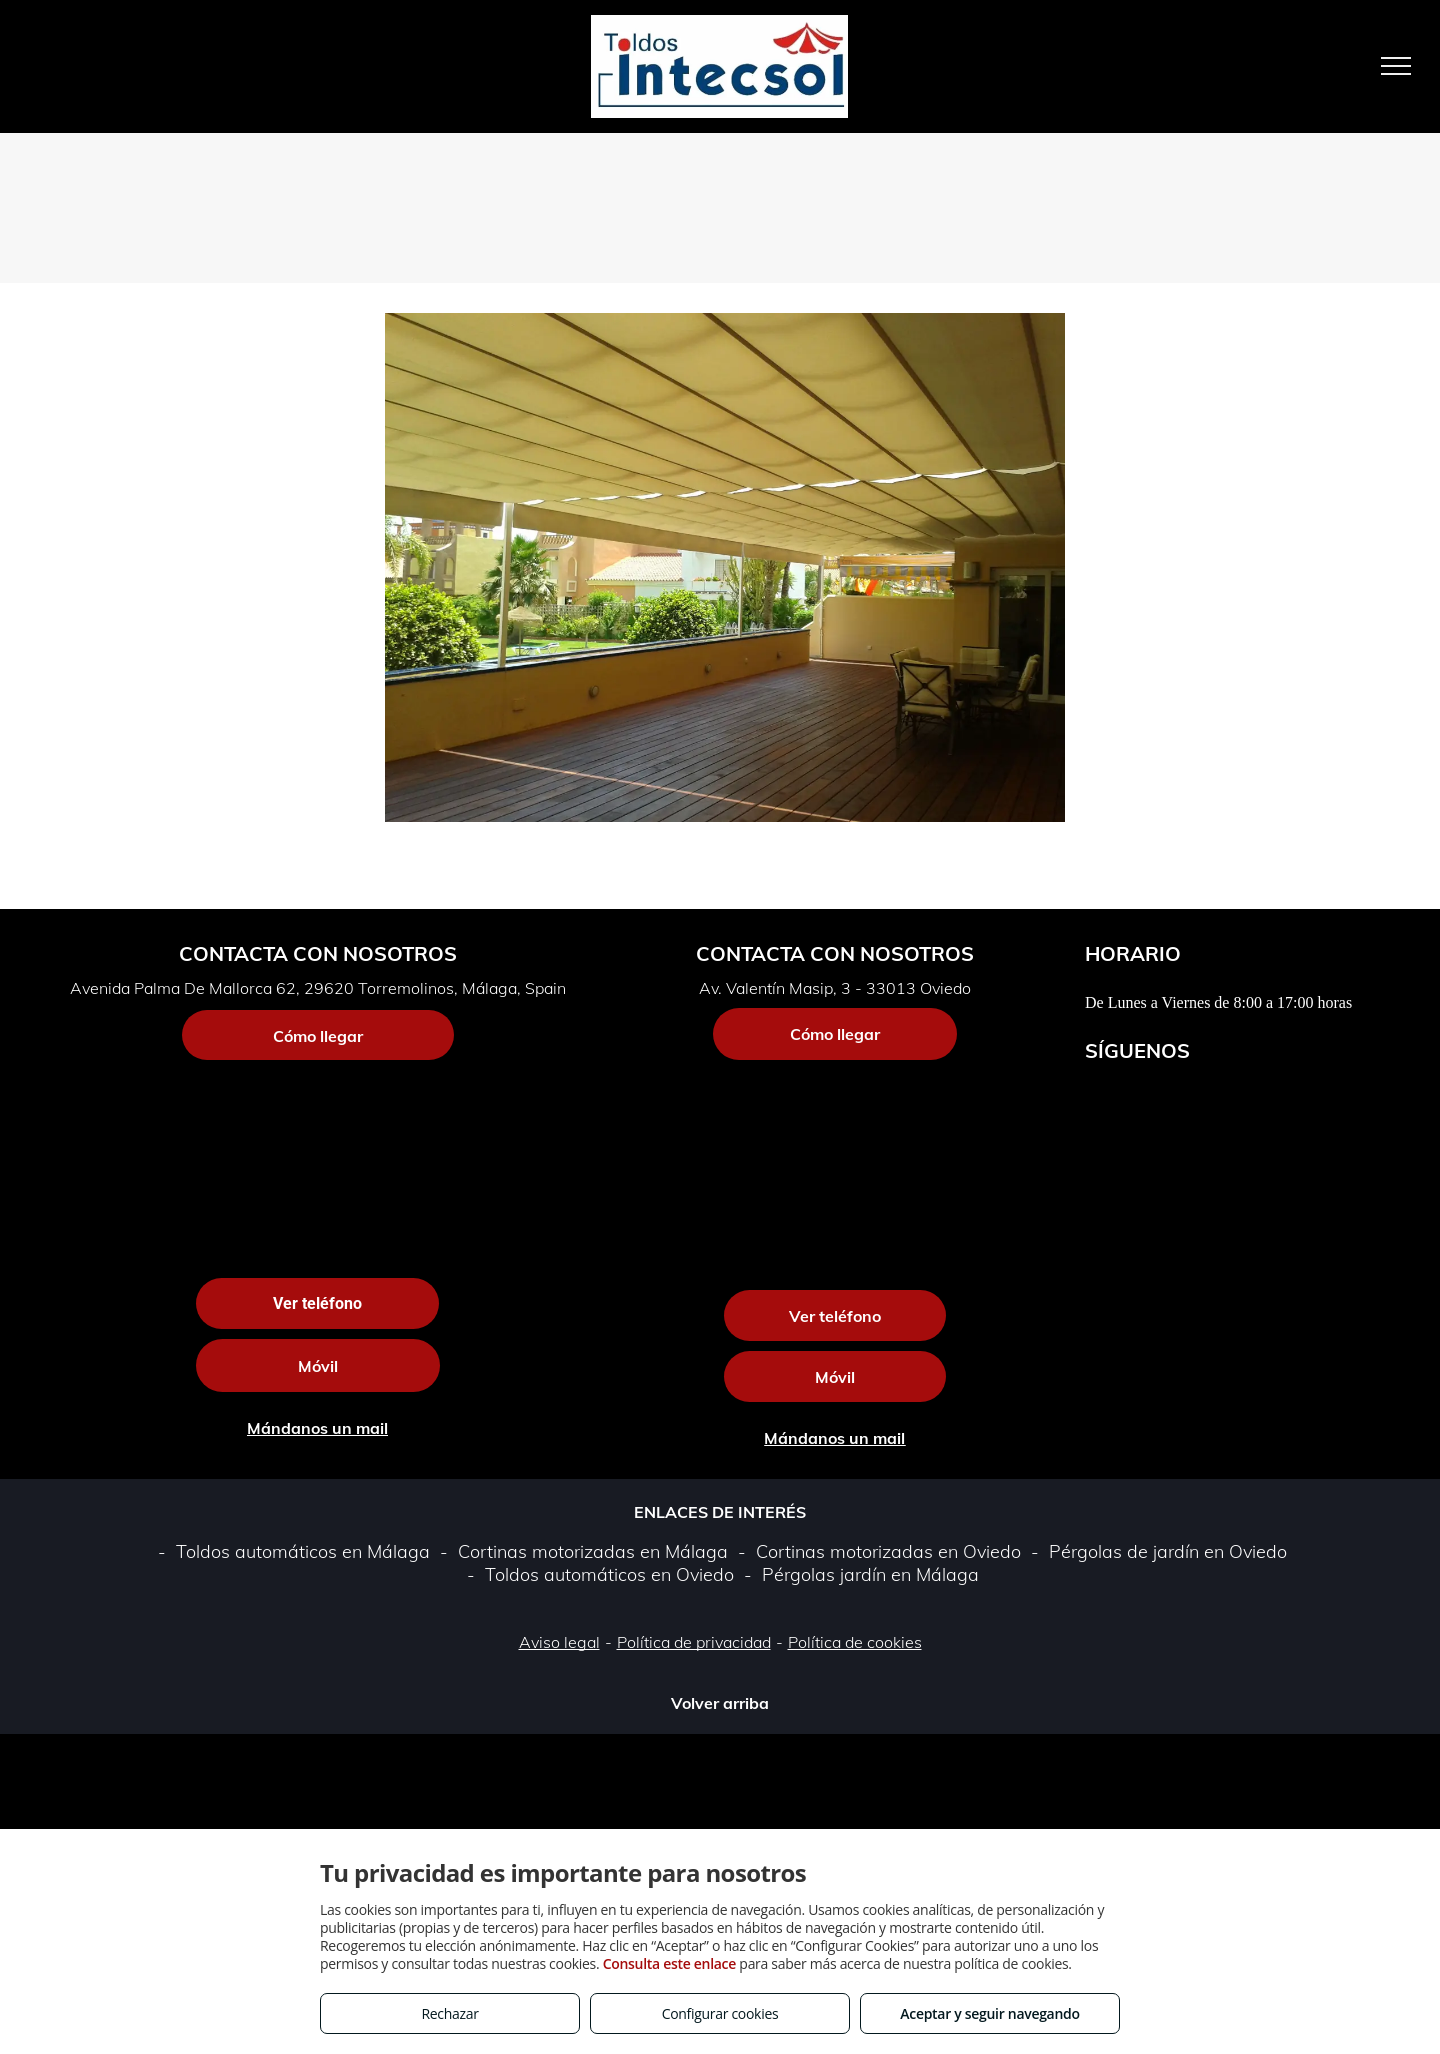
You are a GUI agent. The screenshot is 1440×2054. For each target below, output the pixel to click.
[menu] (1396, 66)
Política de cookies (855, 1642)
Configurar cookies (720, 2013)
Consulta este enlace (669, 1963)
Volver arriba (720, 1703)
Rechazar (449, 2013)
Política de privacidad (694, 1642)
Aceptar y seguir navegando (989, 2013)
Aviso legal (559, 1642)
